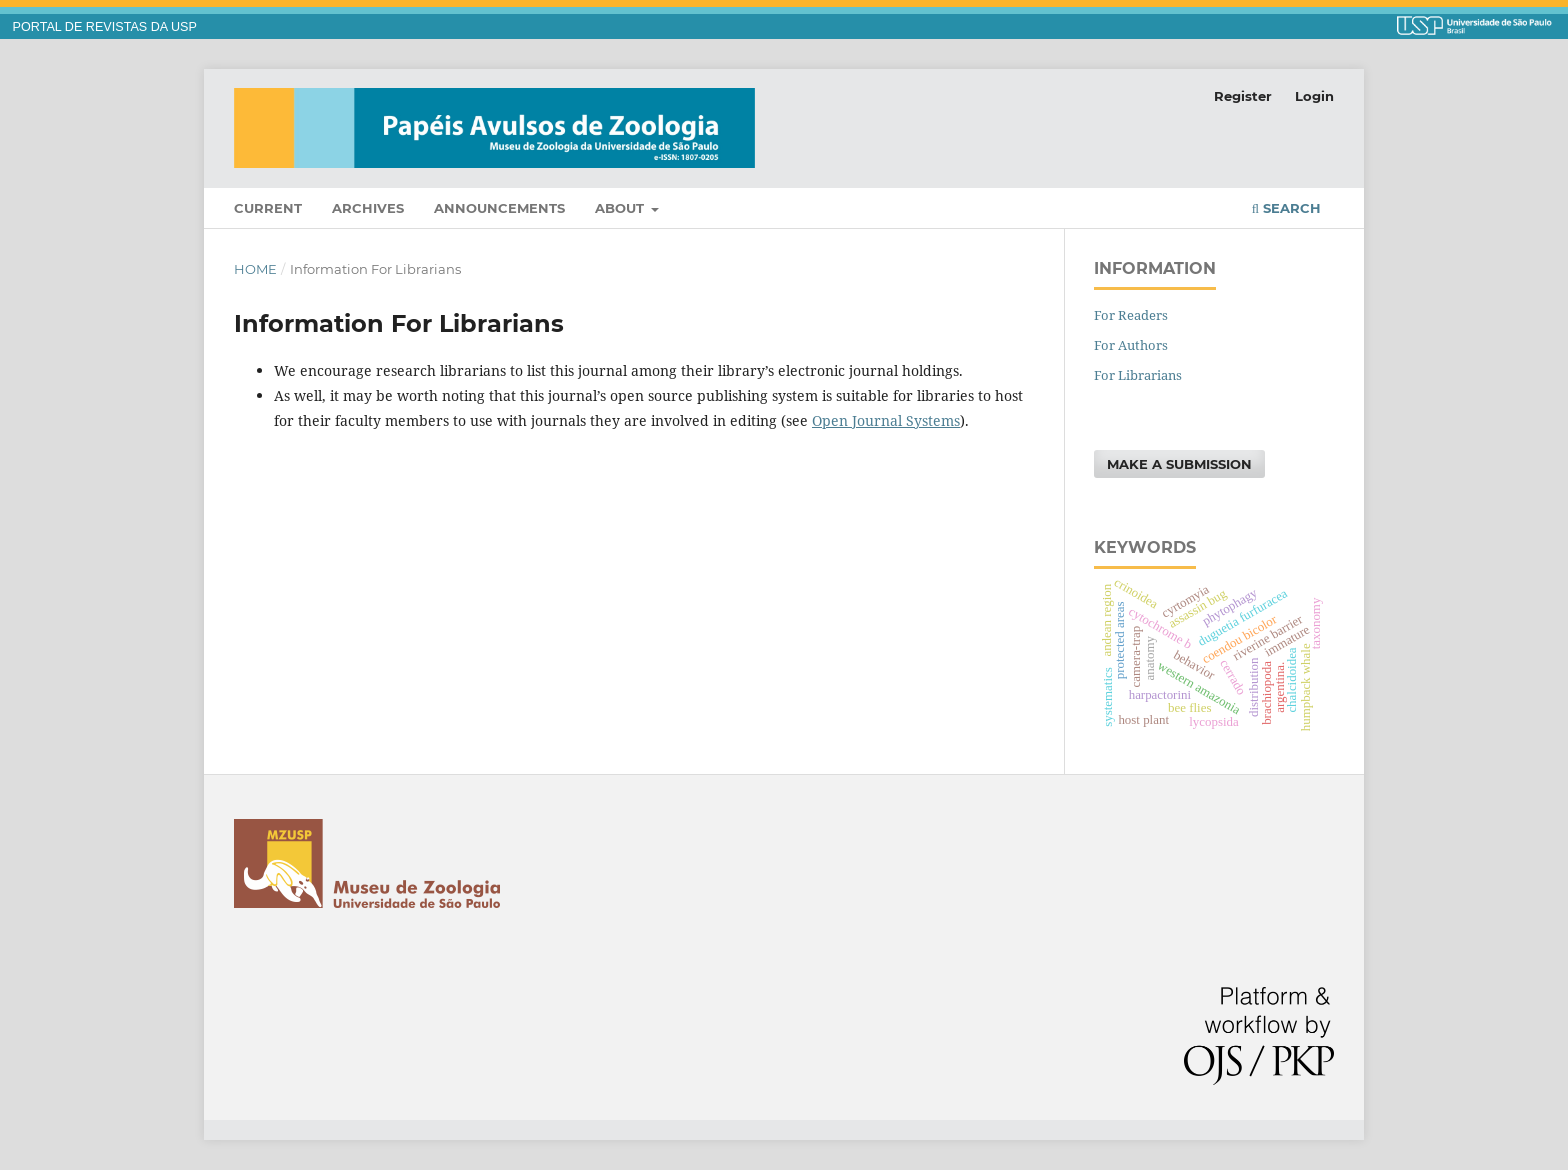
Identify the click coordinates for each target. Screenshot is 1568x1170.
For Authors (1131, 345)
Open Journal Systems (886, 420)
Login (1314, 96)
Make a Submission (1179, 464)
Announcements (499, 208)
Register (1243, 96)
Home (255, 269)
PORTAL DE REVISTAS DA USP (105, 27)
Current (268, 208)
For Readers (1131, 315)
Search (1286, 208)
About (621, 208)
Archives (368, 208)
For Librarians (1138, 375)
